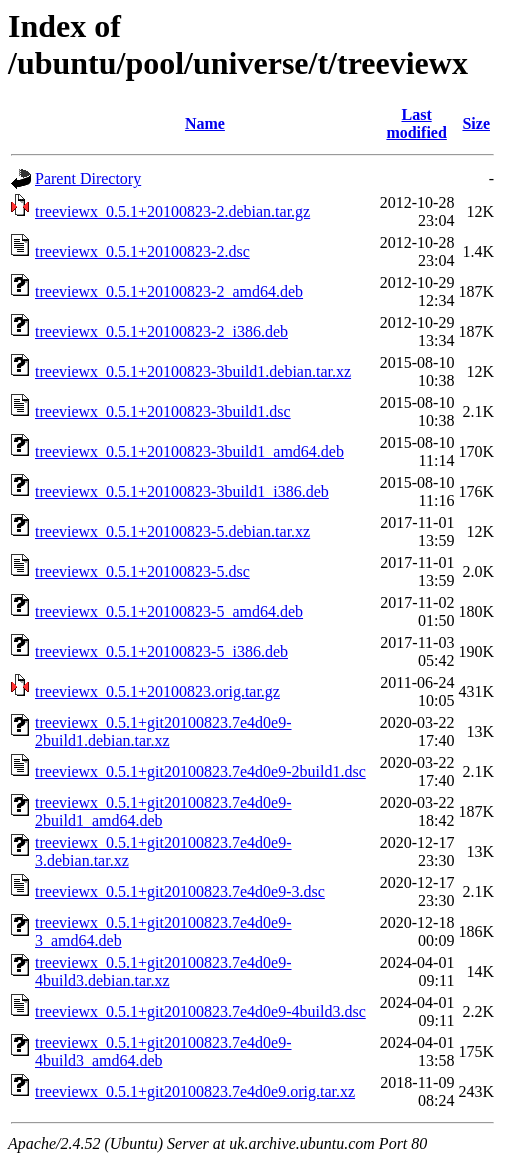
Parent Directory (88, 178)
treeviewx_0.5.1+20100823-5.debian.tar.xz (172, 531)
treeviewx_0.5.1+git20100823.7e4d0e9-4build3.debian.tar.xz (163, 971)
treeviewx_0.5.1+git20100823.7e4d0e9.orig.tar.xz (195, 1091)
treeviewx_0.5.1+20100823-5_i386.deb (161, 651)
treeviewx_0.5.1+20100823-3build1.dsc (163, 411)
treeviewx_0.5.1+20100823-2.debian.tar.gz (172, 211)
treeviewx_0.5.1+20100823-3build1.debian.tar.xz (193, 371)
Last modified (416, 123)
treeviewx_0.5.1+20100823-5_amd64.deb (169, 611)
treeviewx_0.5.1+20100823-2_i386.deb (161, 331)
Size (476, 123)
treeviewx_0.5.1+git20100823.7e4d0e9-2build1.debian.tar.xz (163, 731)
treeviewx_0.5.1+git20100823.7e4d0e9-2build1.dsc (200, 771)
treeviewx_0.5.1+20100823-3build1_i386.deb (182, 491)
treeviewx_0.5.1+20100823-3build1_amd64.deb (189, 451)
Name (205, 123)
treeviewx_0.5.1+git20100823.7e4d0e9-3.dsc (180, 891)
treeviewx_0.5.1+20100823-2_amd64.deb (169, 291)
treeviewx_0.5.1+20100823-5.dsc (142, 571)
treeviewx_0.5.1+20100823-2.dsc (142, 251)
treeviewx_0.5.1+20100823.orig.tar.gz (157, 691)
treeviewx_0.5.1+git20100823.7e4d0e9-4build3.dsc (200, 1011)
